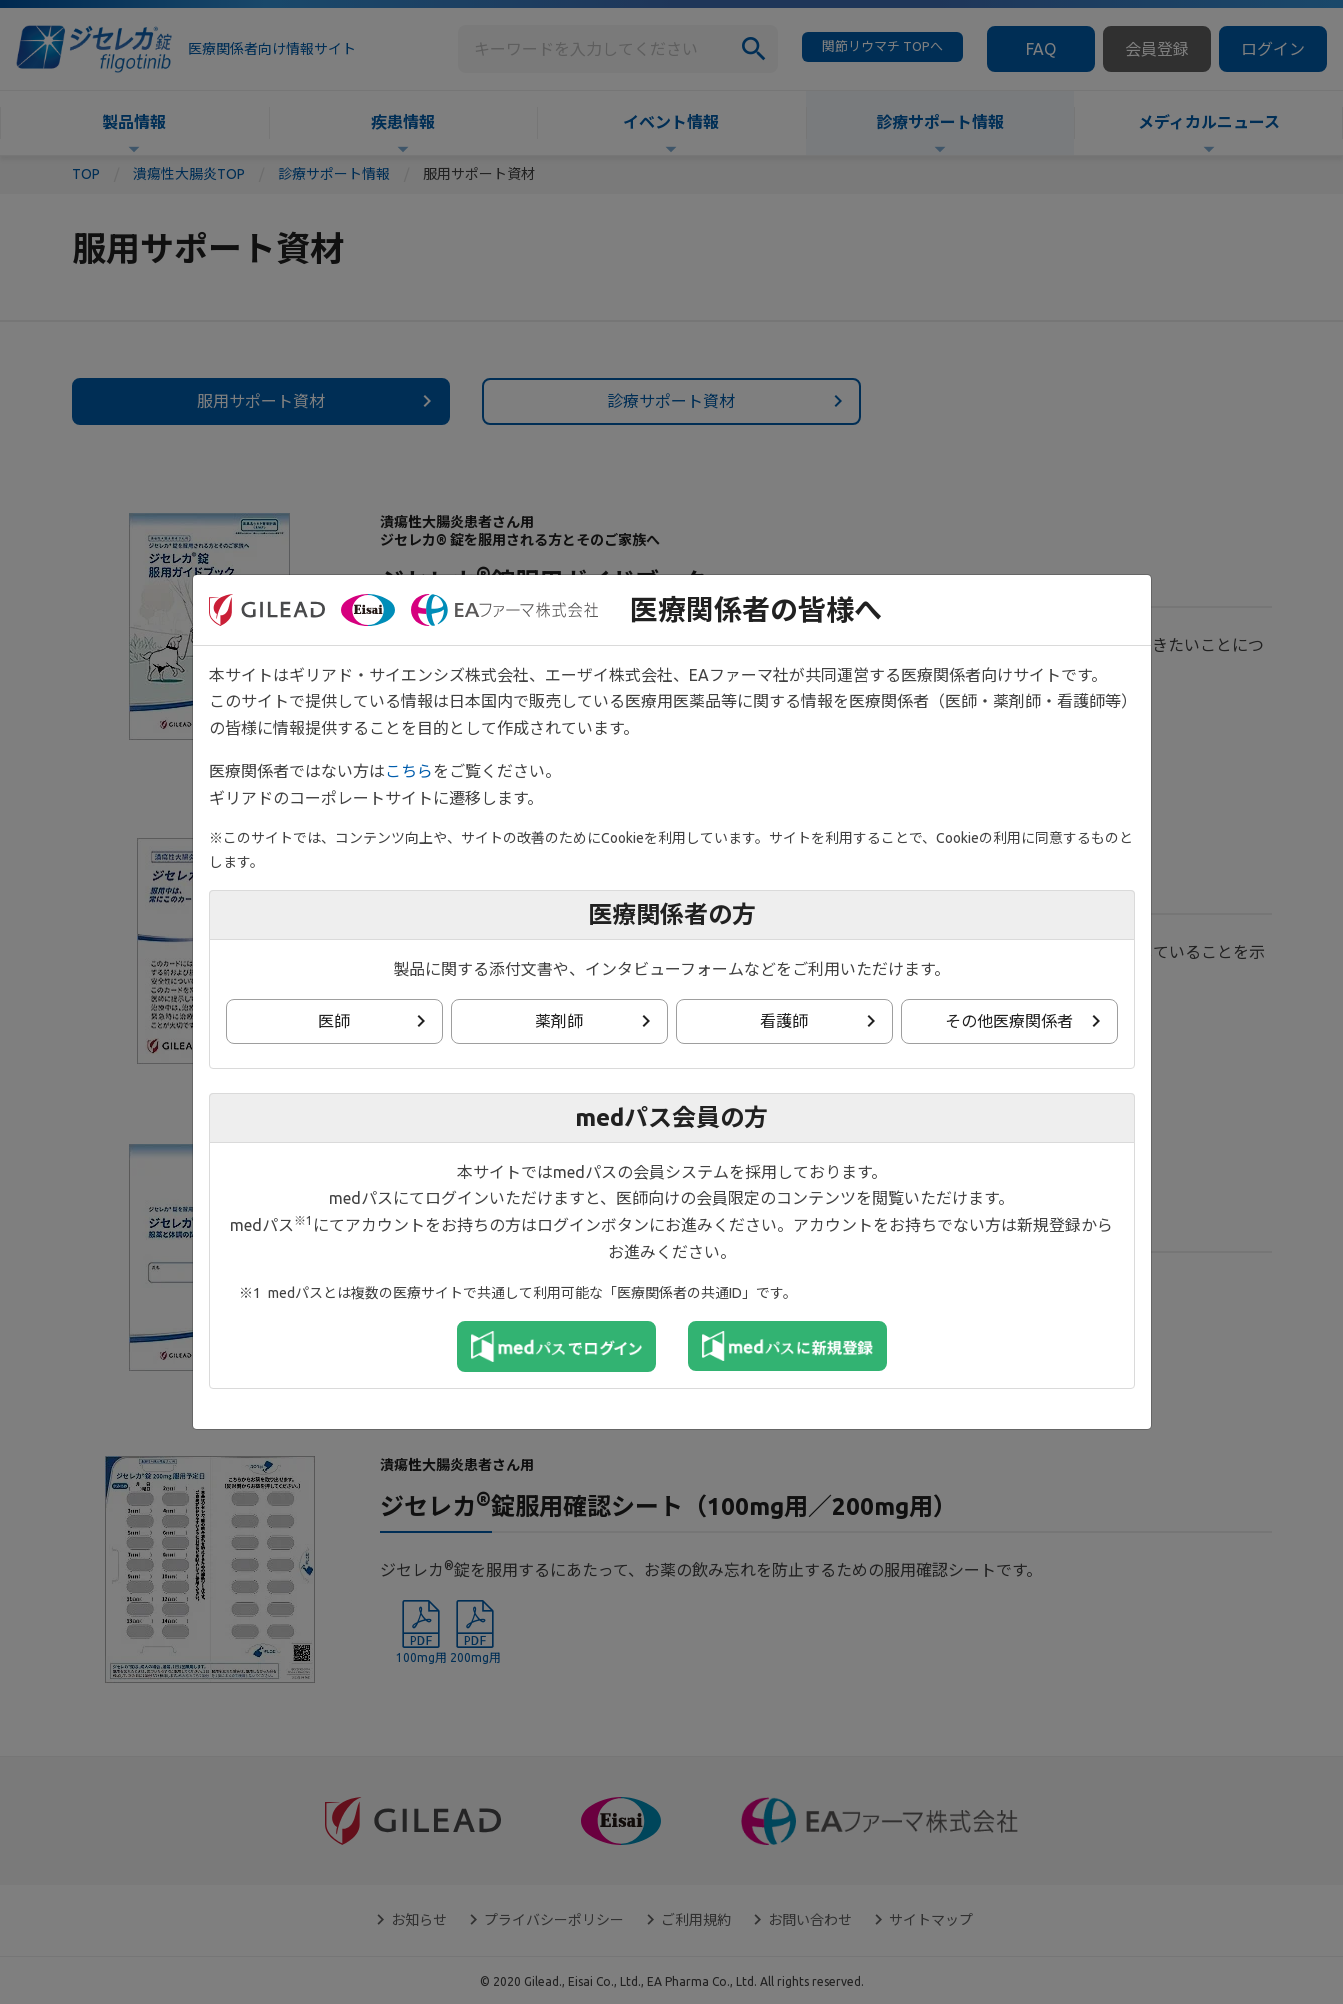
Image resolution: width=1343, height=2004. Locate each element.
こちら (409, 771)
